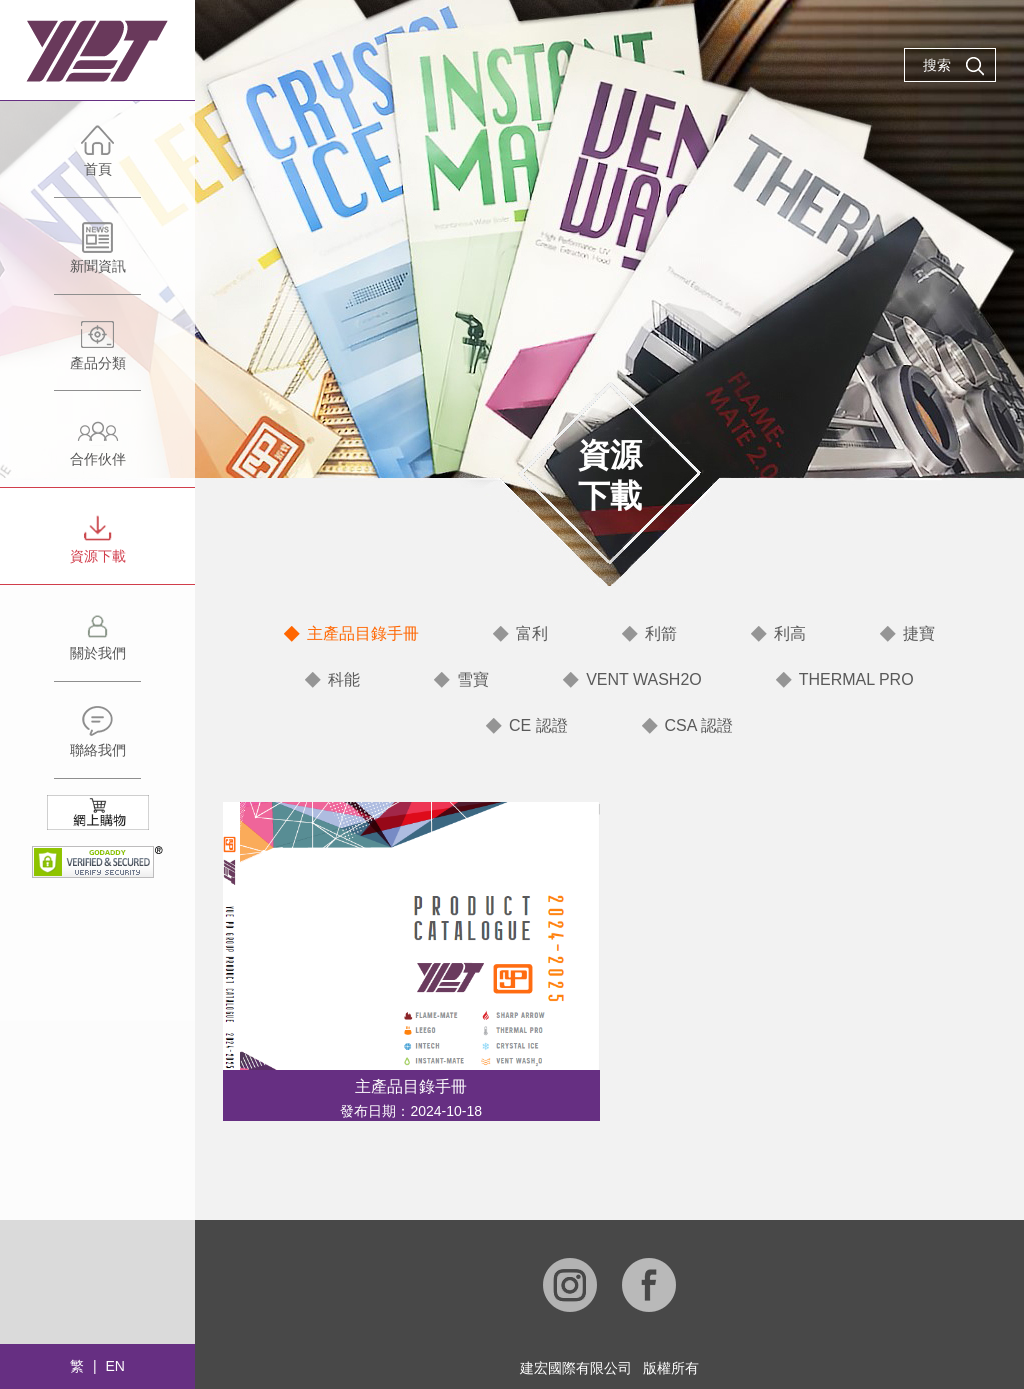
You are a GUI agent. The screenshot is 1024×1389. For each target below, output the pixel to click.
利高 (790, 633)
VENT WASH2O (644, 679)
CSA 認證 (699, 725)
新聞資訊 (97, 257)
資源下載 (97, 547)
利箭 (661, 633)
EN (114, 1366)
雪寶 (473, 679)
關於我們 (97, 644)
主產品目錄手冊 (363, 633)
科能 (344, 679)
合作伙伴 (97, 450)
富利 (532, 633)
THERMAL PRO (856, 679)
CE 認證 (538, 725)
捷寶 (919, 633)
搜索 (954, 66)
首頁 (97, 160)
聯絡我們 (97, 741)
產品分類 (97, 354)
